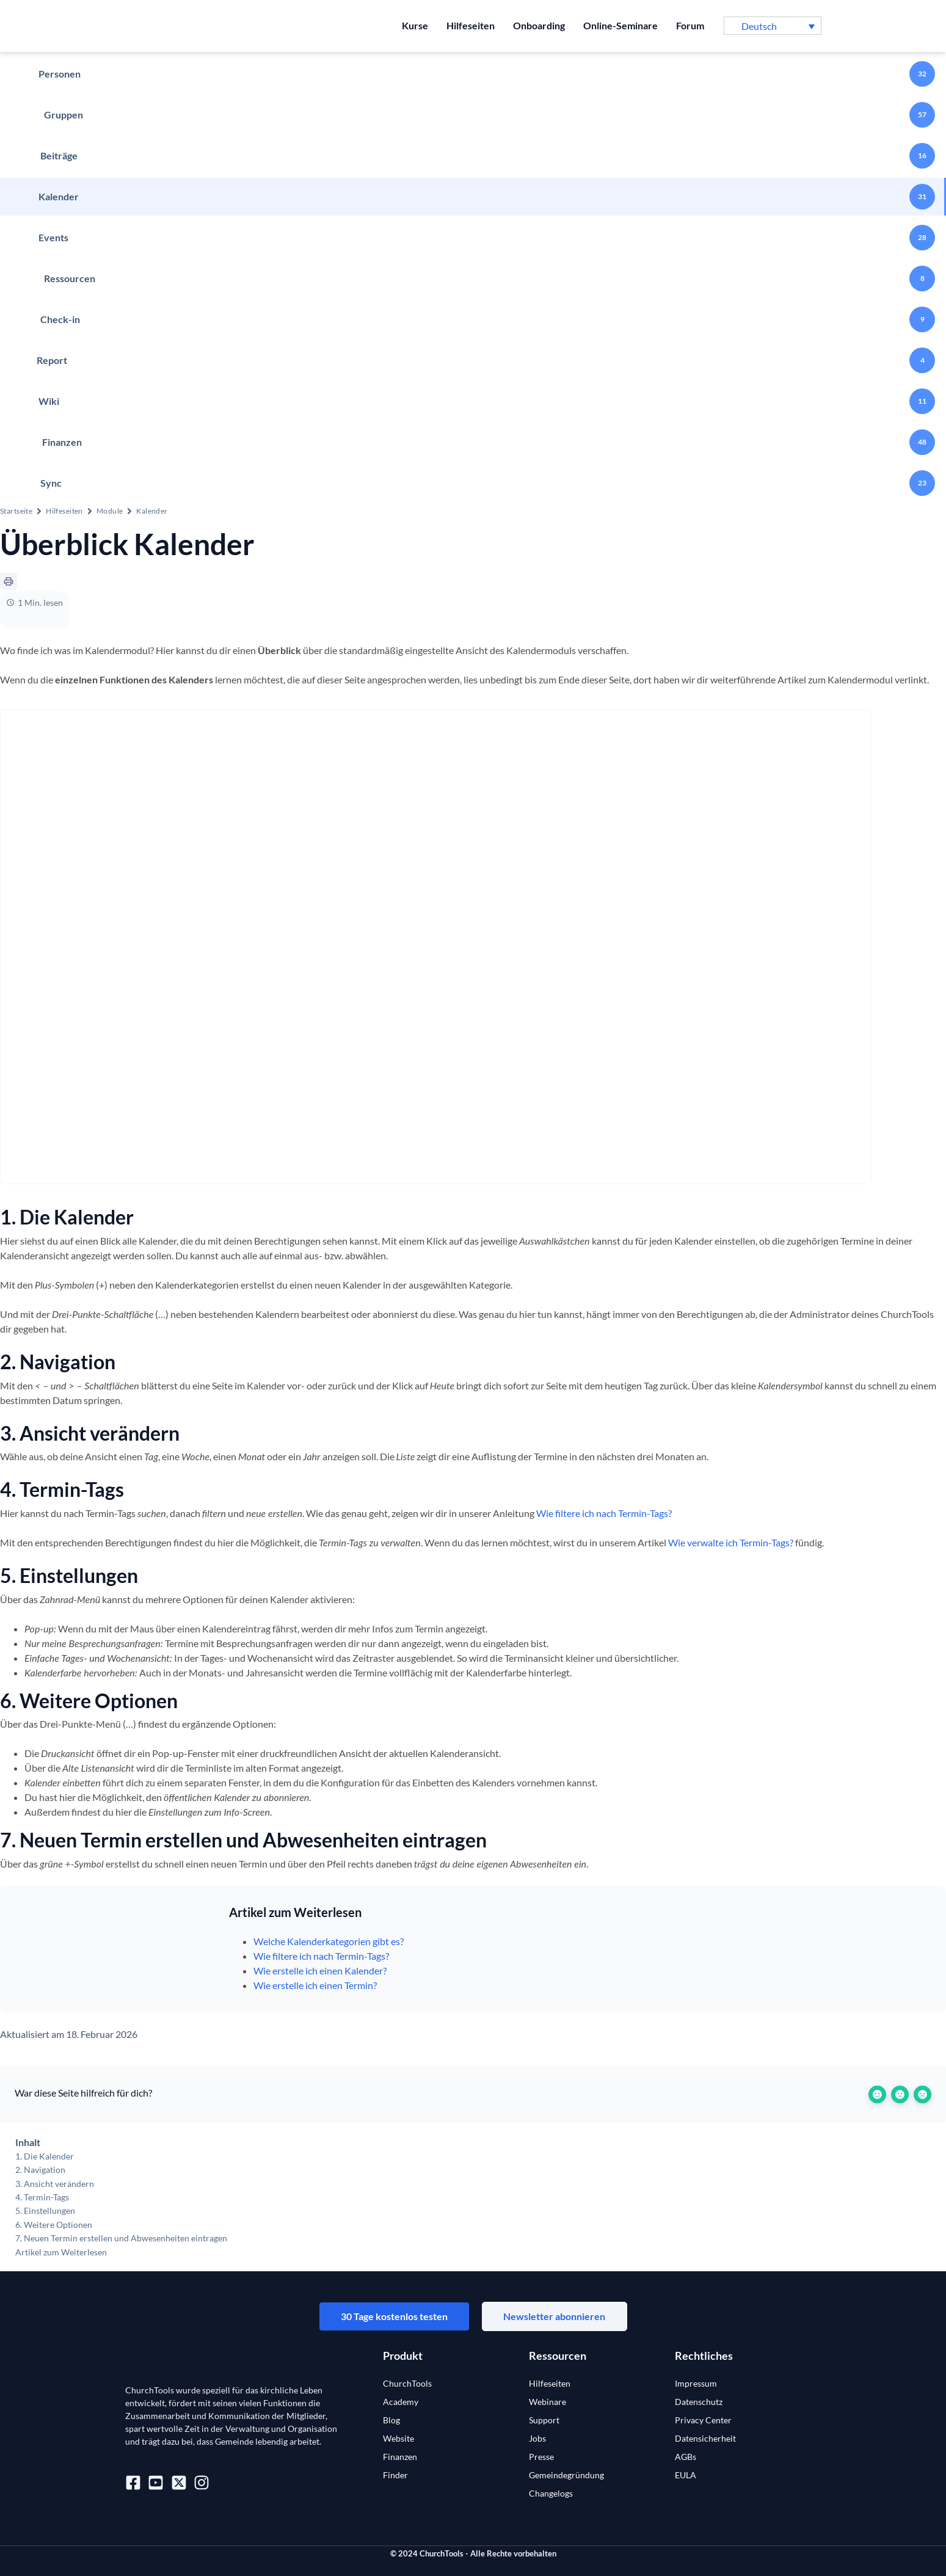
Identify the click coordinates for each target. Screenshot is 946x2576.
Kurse (415, 25)
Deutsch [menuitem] (759, 26)
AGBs (685, 2456)
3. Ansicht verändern (54, 2183)
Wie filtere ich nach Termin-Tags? (604, 1513)
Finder (395, 2475)
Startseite (16, 510)
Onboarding (539, 25)
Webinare (547, 2401)
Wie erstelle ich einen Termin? (315, 1985)
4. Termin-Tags (42, 2197)
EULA (685, 2475)
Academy (400, 2401)
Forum (690, 25)
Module (109, 510)
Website (398, 2438)
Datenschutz (698, 2401)
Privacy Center (703, 2420)
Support (544, 2420)
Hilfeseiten (470, 25)
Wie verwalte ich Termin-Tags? (730, 1542)
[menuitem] (772, 25)
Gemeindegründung (566, 2475)
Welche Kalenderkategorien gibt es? (328, 1941)
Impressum (696, 2383)
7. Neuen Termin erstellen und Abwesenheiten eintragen (121, 2238)
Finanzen (400, 2456)
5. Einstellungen (45, 2210)
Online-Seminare (620, 25)
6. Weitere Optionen (53, 2224)
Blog (391, 2420)
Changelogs (551, 2493)
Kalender (151, 510)
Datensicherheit (705, 2438)
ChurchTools (407, 2383)
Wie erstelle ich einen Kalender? (320, 1970)
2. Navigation (40, 2169)
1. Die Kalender (44, 2156)
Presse (541, 2456)
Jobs (537, 2438)
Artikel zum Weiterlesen (61, 2252)
